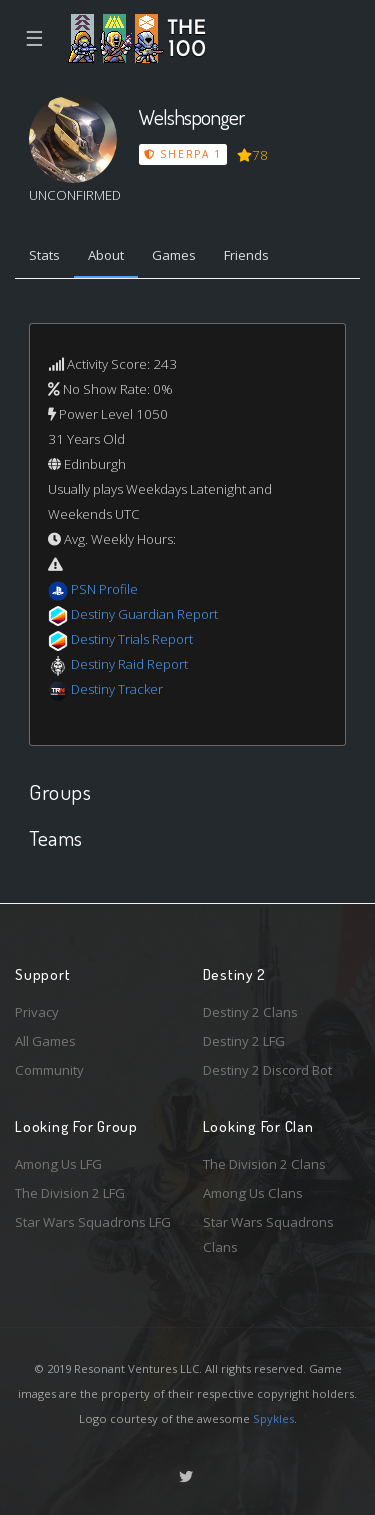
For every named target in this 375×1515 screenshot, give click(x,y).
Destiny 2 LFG (244, 1041)
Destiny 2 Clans (250, 1012)
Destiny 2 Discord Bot (267, 1070)
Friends (246, 255)
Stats (44, 255)
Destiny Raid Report (129, 664)
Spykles (273, 1418)
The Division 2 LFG (70, 1193)
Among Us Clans (253, 1193)
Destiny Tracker (117, 689)
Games (174, 255)
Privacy (37, 1012)
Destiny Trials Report (132, 639)
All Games (45, 1041)
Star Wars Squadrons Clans (268, 1234)
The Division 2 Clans (264, 1164)
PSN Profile (104, 589)
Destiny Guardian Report (144, 614)
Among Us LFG (58, 1164)
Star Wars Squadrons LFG (93, 1222)
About (106, 255)
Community (49, 1070)
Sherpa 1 (183, 154)
